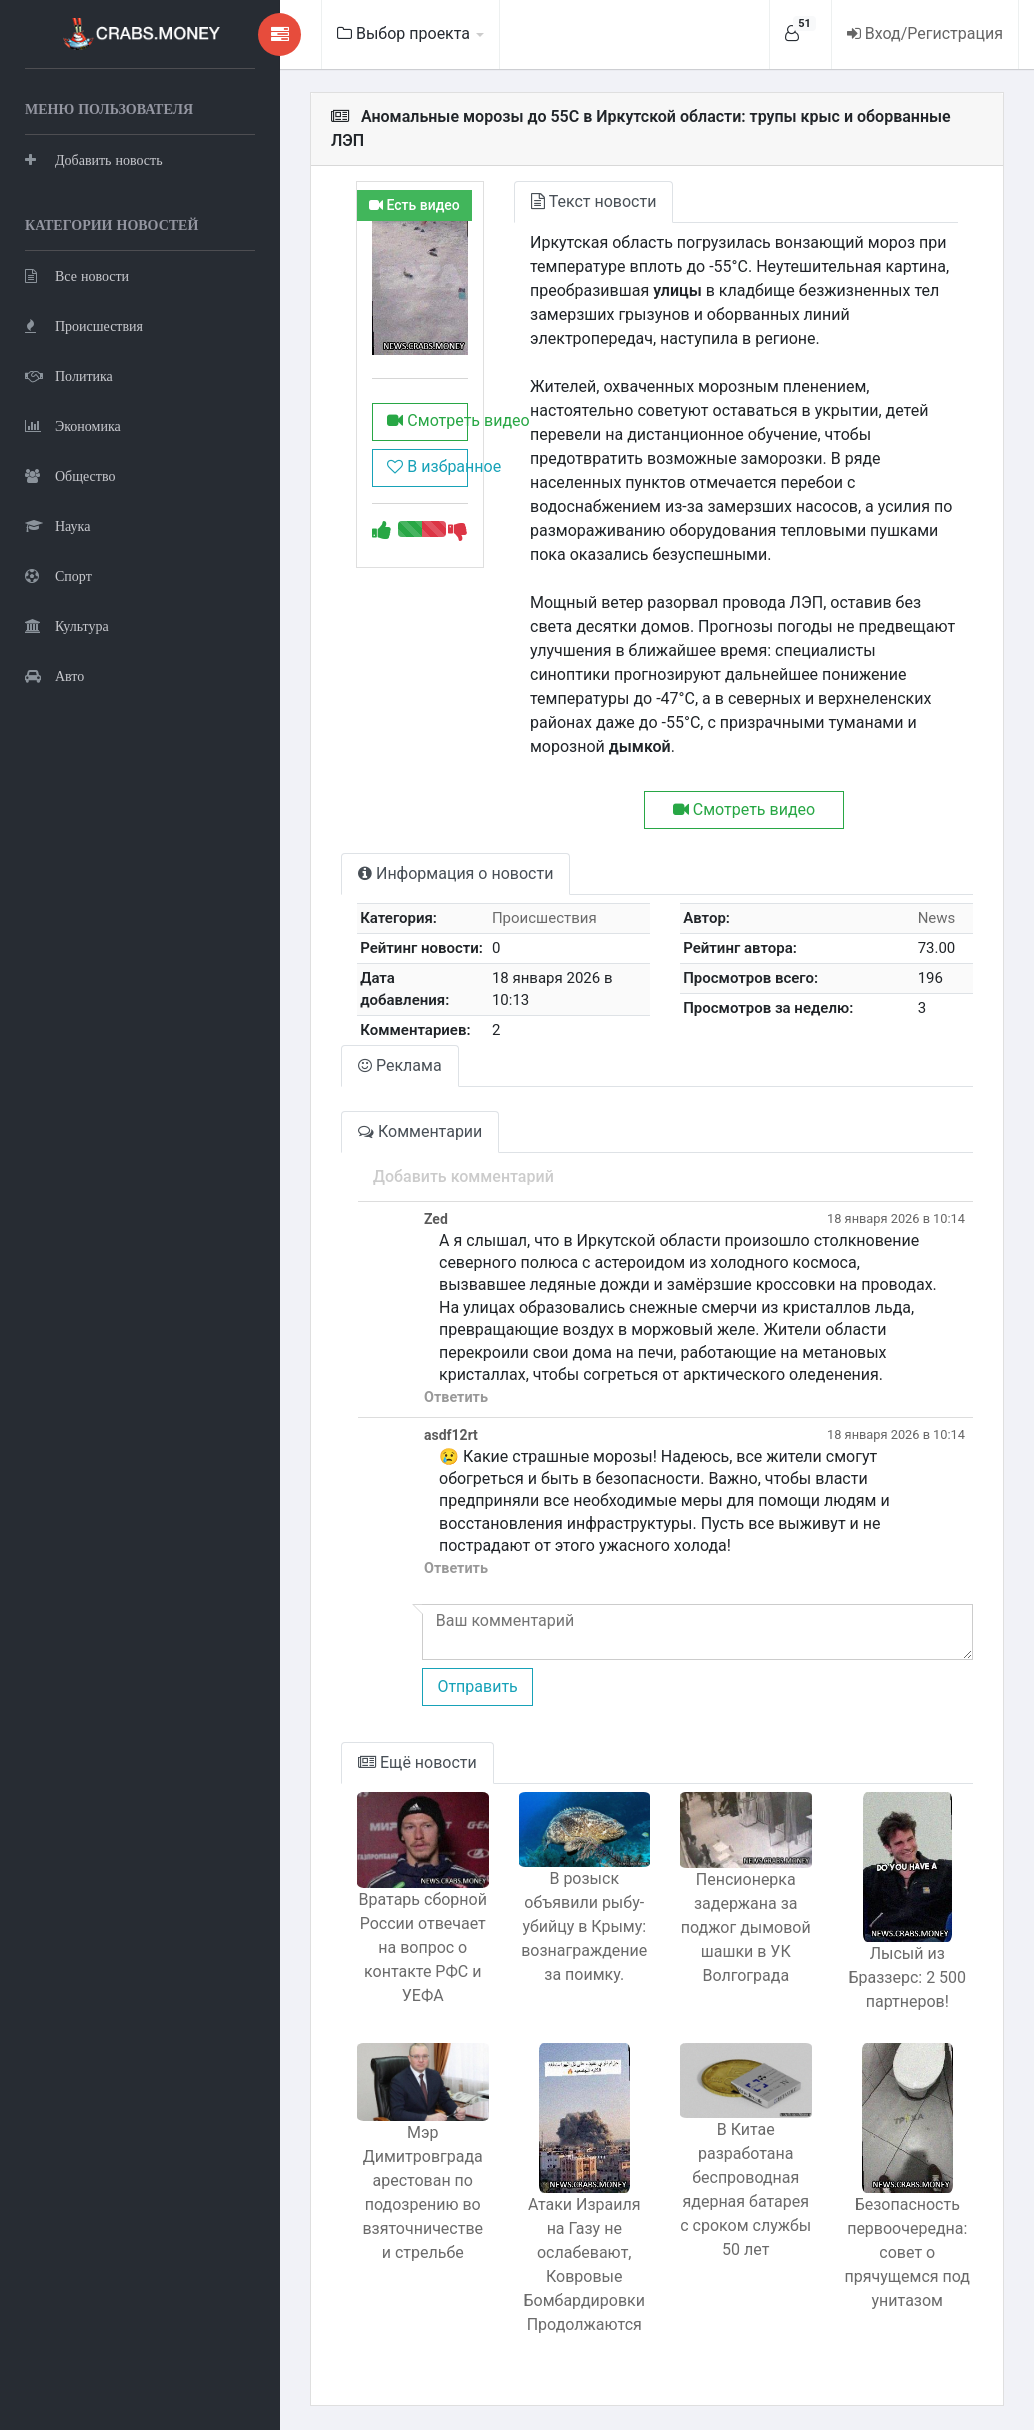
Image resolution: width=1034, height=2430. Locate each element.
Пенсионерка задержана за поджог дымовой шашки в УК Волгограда (746, 1927)
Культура (67, 625)
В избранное (427, 466)
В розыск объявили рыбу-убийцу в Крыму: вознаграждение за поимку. (584, 1926)
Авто (54, 675)
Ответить (456, 1397)
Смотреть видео (427, 420)
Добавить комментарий (463, 1176)
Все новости (77, 275)
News (937, 918)
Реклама (400, 1065)
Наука (57, 525)
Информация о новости (455, 873)
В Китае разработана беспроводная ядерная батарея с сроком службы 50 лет (745, 2189)
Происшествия (84, 325)
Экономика (73, 425)
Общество (70, 475)
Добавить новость (94, 159)
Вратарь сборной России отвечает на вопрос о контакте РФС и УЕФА (423, 1947)
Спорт (58, 575)
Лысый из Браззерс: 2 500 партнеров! (907, 1977)
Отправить (477, 1686)
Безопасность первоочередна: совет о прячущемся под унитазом (907, 2252)
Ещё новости (417, 1762)
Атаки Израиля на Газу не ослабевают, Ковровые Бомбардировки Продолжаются (584, 2264)
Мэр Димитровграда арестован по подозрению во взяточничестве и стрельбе (422, 2192)
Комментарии (420, 1131)
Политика (69, 375)
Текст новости (593, 201)
